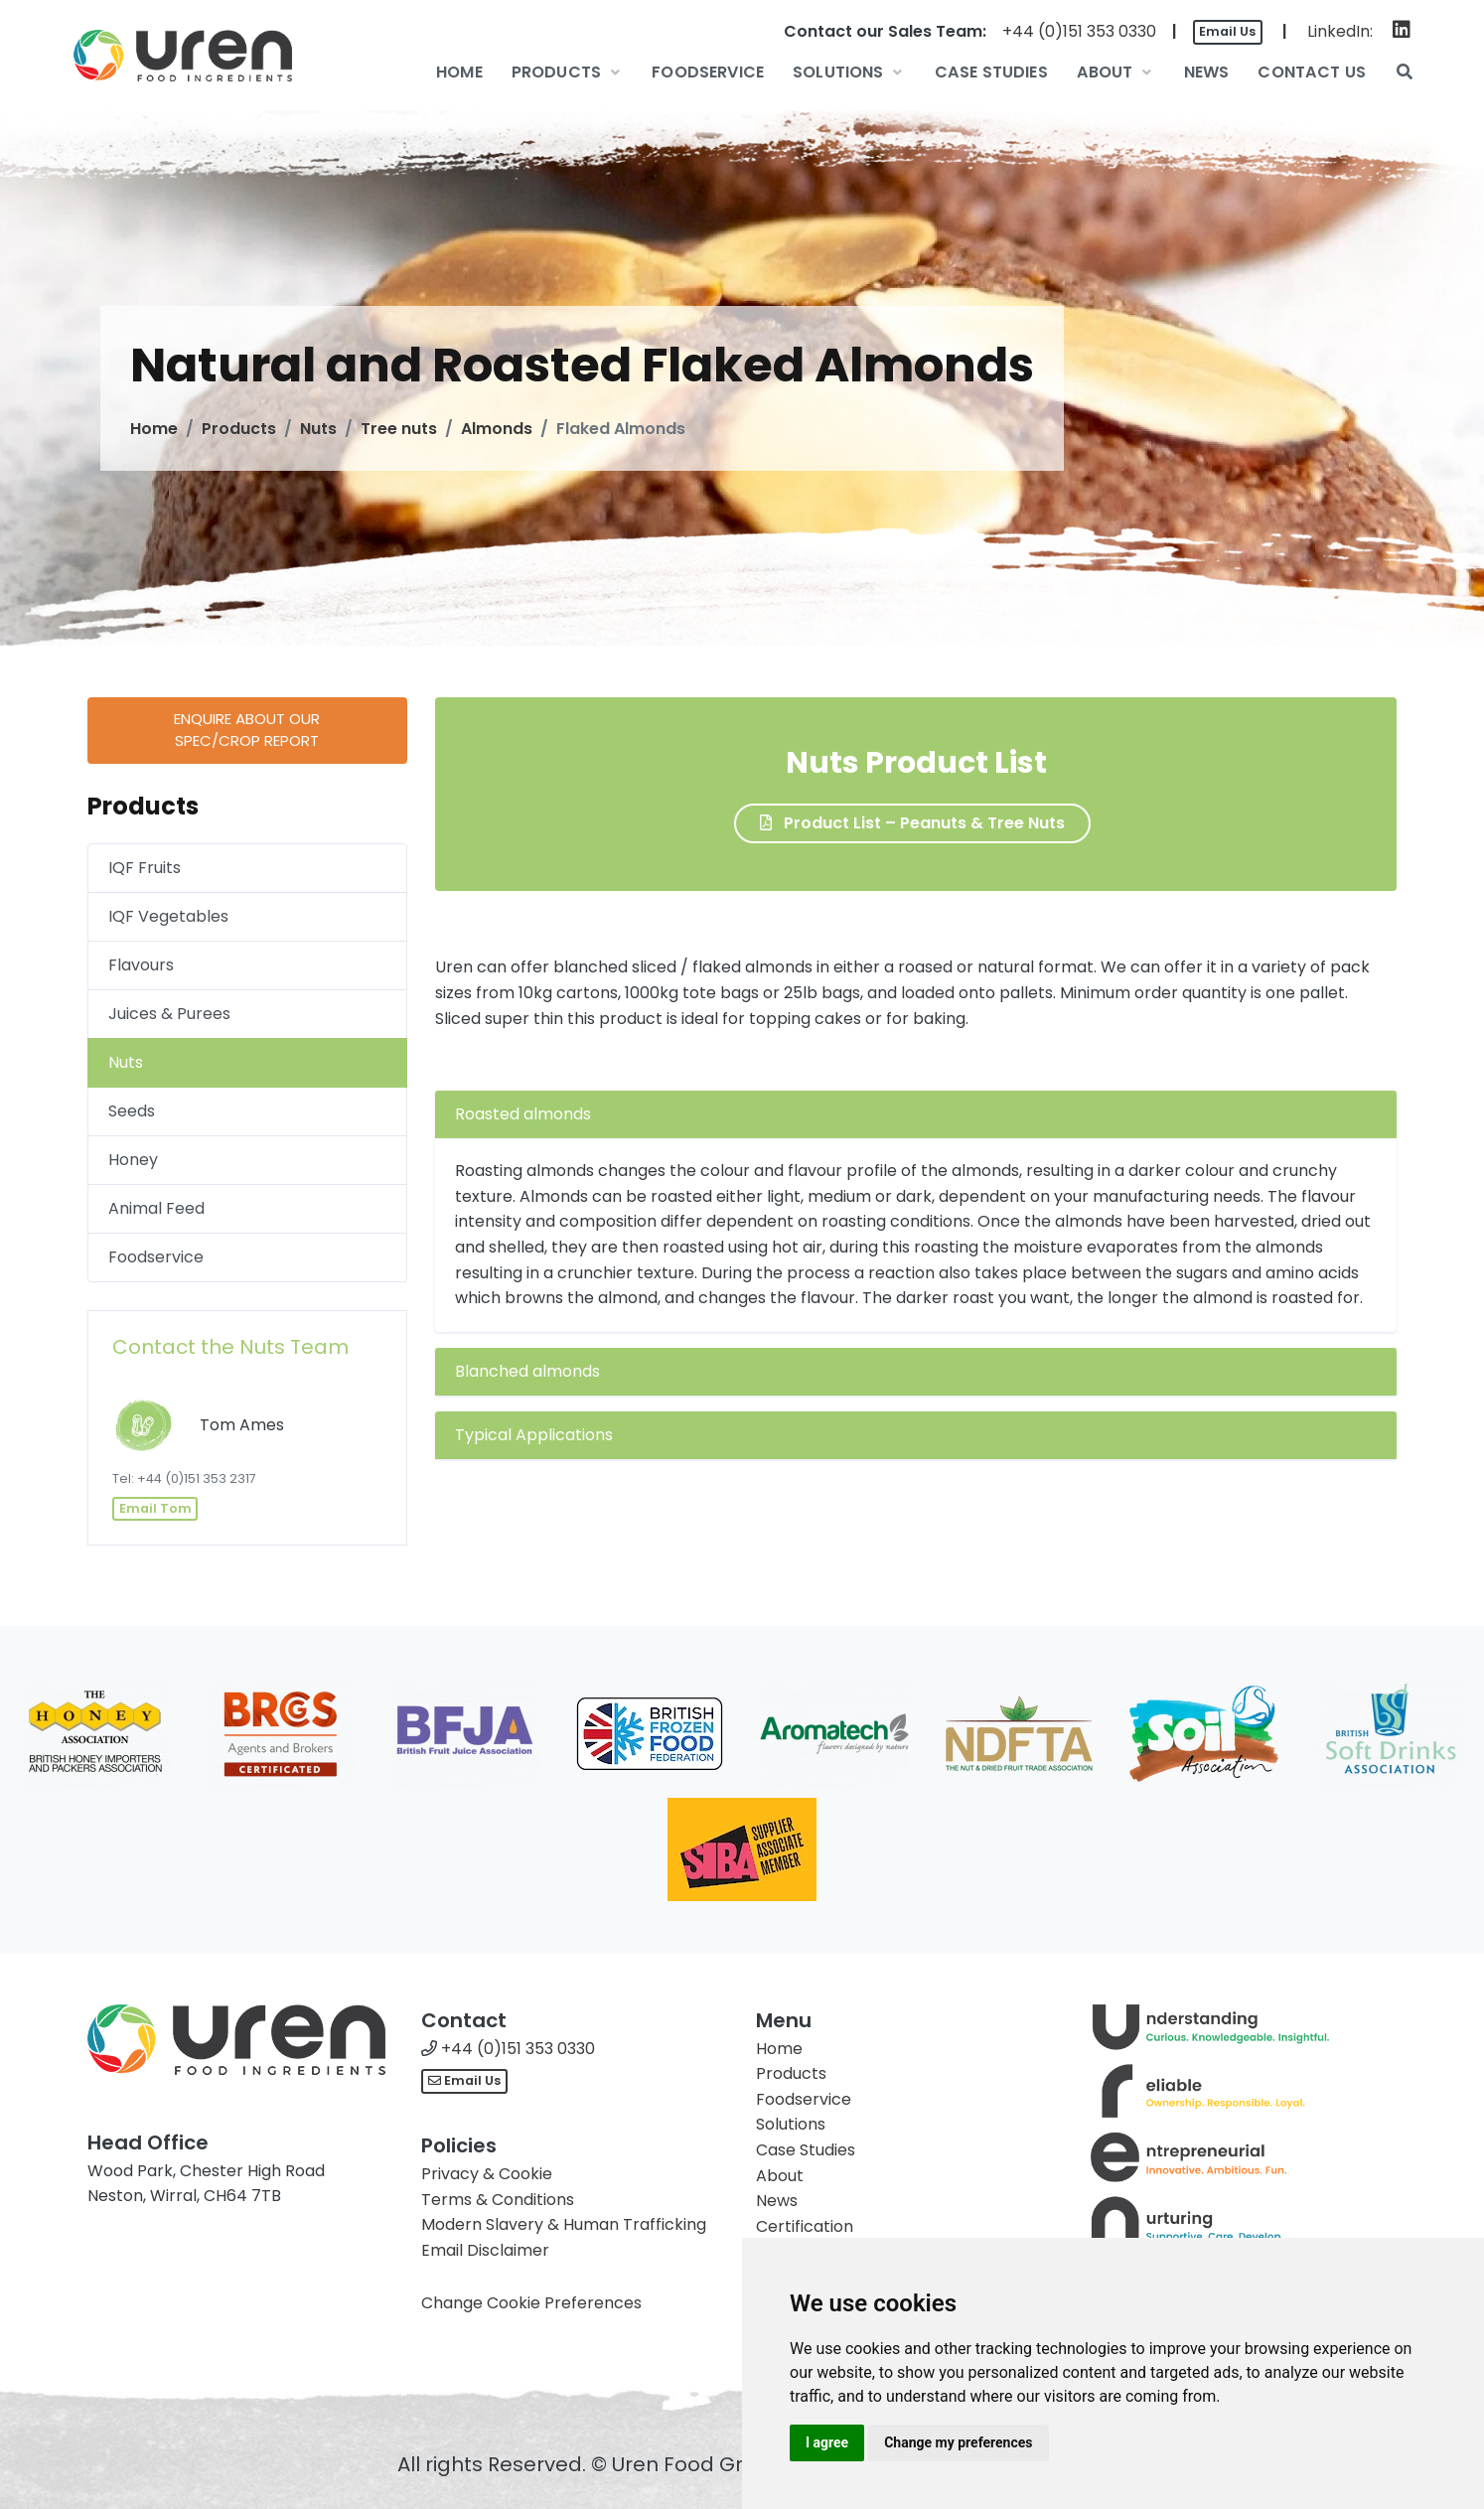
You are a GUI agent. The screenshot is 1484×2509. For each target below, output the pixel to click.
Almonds (496, 428)
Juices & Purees (169, 1013)
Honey (133, 1159)
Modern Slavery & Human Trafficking (563, 2224)
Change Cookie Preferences (531, 2302)
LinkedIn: (1340, 31)
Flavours (141, 965)
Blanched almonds (527, 1371)
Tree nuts (399, 428)
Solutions (790, 2124)
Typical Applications (534, 1434)
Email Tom (155, 1508)
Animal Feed (156, 1208)
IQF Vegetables (168, 916)
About (780, 2175)
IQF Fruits (144, 867)
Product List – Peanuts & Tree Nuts (912, 823)
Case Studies (805, 2150)
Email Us (1227, 31)
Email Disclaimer (485, 2250)
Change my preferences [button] (958, 2442)
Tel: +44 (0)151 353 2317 (184, 1478)
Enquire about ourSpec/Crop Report (247, 730)
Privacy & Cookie (486, 2173)
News (777, 2200)
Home (154, 428)
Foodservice (156, 1257)
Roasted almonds (523, 1114)
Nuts (318, 428)
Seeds (131, 1111)
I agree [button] (827, 2442)
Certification (804, 2226)
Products (239, 428)
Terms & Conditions (497, 2199)
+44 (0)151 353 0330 (1079, 31)
